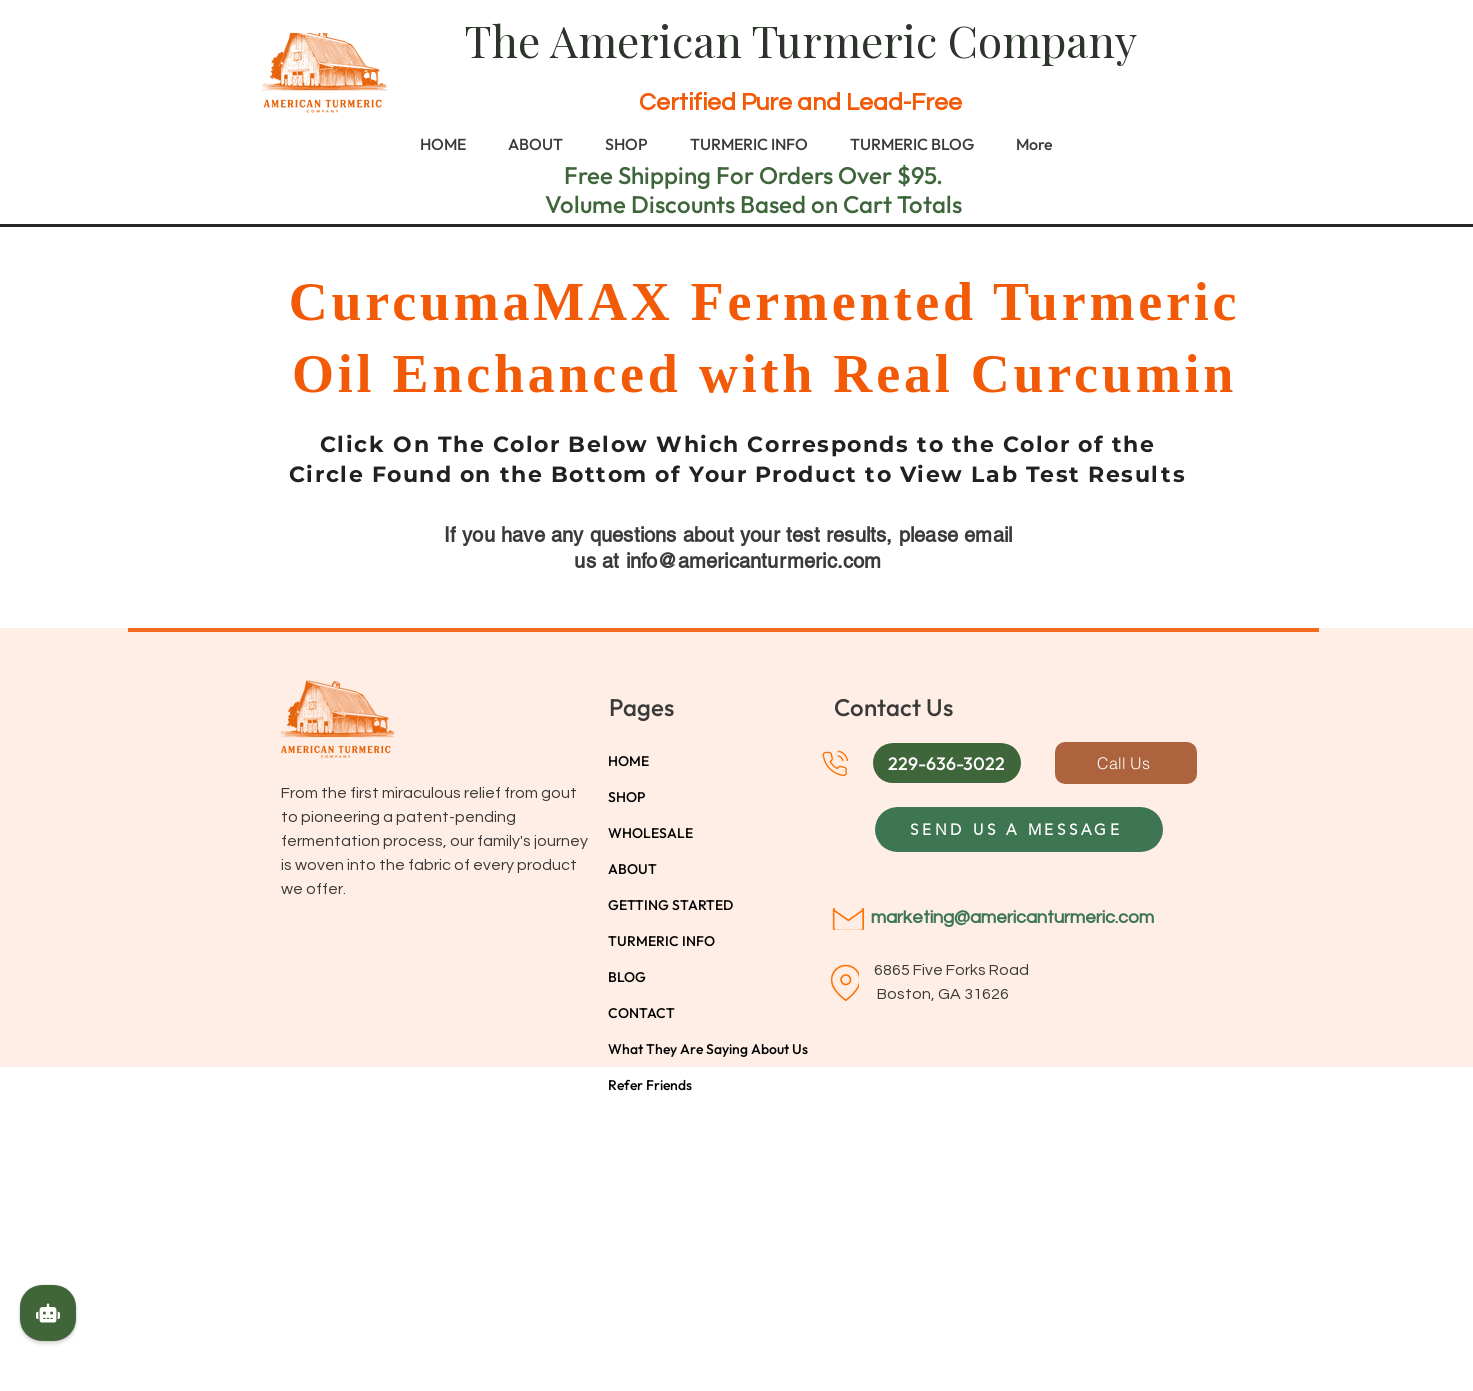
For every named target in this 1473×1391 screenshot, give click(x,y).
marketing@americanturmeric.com (1012, 917)
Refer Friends (650, 1085)
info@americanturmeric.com (754, 561)
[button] (947, 763)
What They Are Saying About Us (678, 1049)
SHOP (626, 797)
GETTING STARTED (670, 905)
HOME (628, 761)
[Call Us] (1126, 763)
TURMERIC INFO (661, 941)
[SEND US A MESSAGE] (1019, 829)
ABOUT (632, 869)
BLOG (627, 977)
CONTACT (641, 1013)
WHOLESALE (650, 833)
